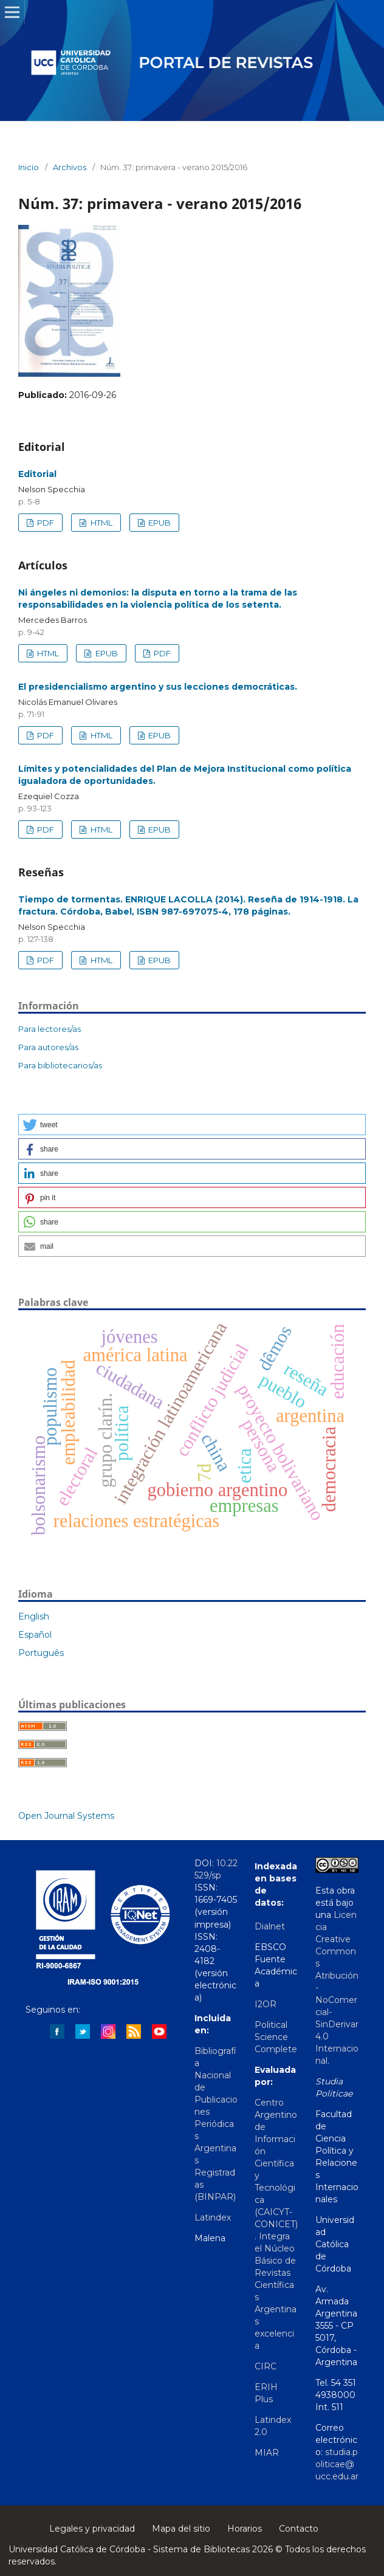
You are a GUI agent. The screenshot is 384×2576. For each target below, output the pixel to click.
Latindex (212, 2217)
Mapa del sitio (181, 2528)
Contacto (298, 2528)
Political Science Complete (276, 2037)
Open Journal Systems (66, 1815)
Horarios (244, 2528)
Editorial (37, 474)
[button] (192, 1124)
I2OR (265, 2004)
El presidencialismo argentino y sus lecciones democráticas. (157, 686)
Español (35, 1634)
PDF (44, 522)
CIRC (265, 2366)
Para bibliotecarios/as (60, 1065)
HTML (100, 522)
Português (41, 1652)
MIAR (267, 2452)
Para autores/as (48, 1047)
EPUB (158, 522)
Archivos (69, 167)
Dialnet (270, 1926)
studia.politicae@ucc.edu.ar (336, 2464)
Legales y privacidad (92, 2528)
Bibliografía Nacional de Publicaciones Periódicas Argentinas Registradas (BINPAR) (216, 2123)
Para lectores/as (49, 1029)
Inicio (28, 167)
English (33, 1616)
